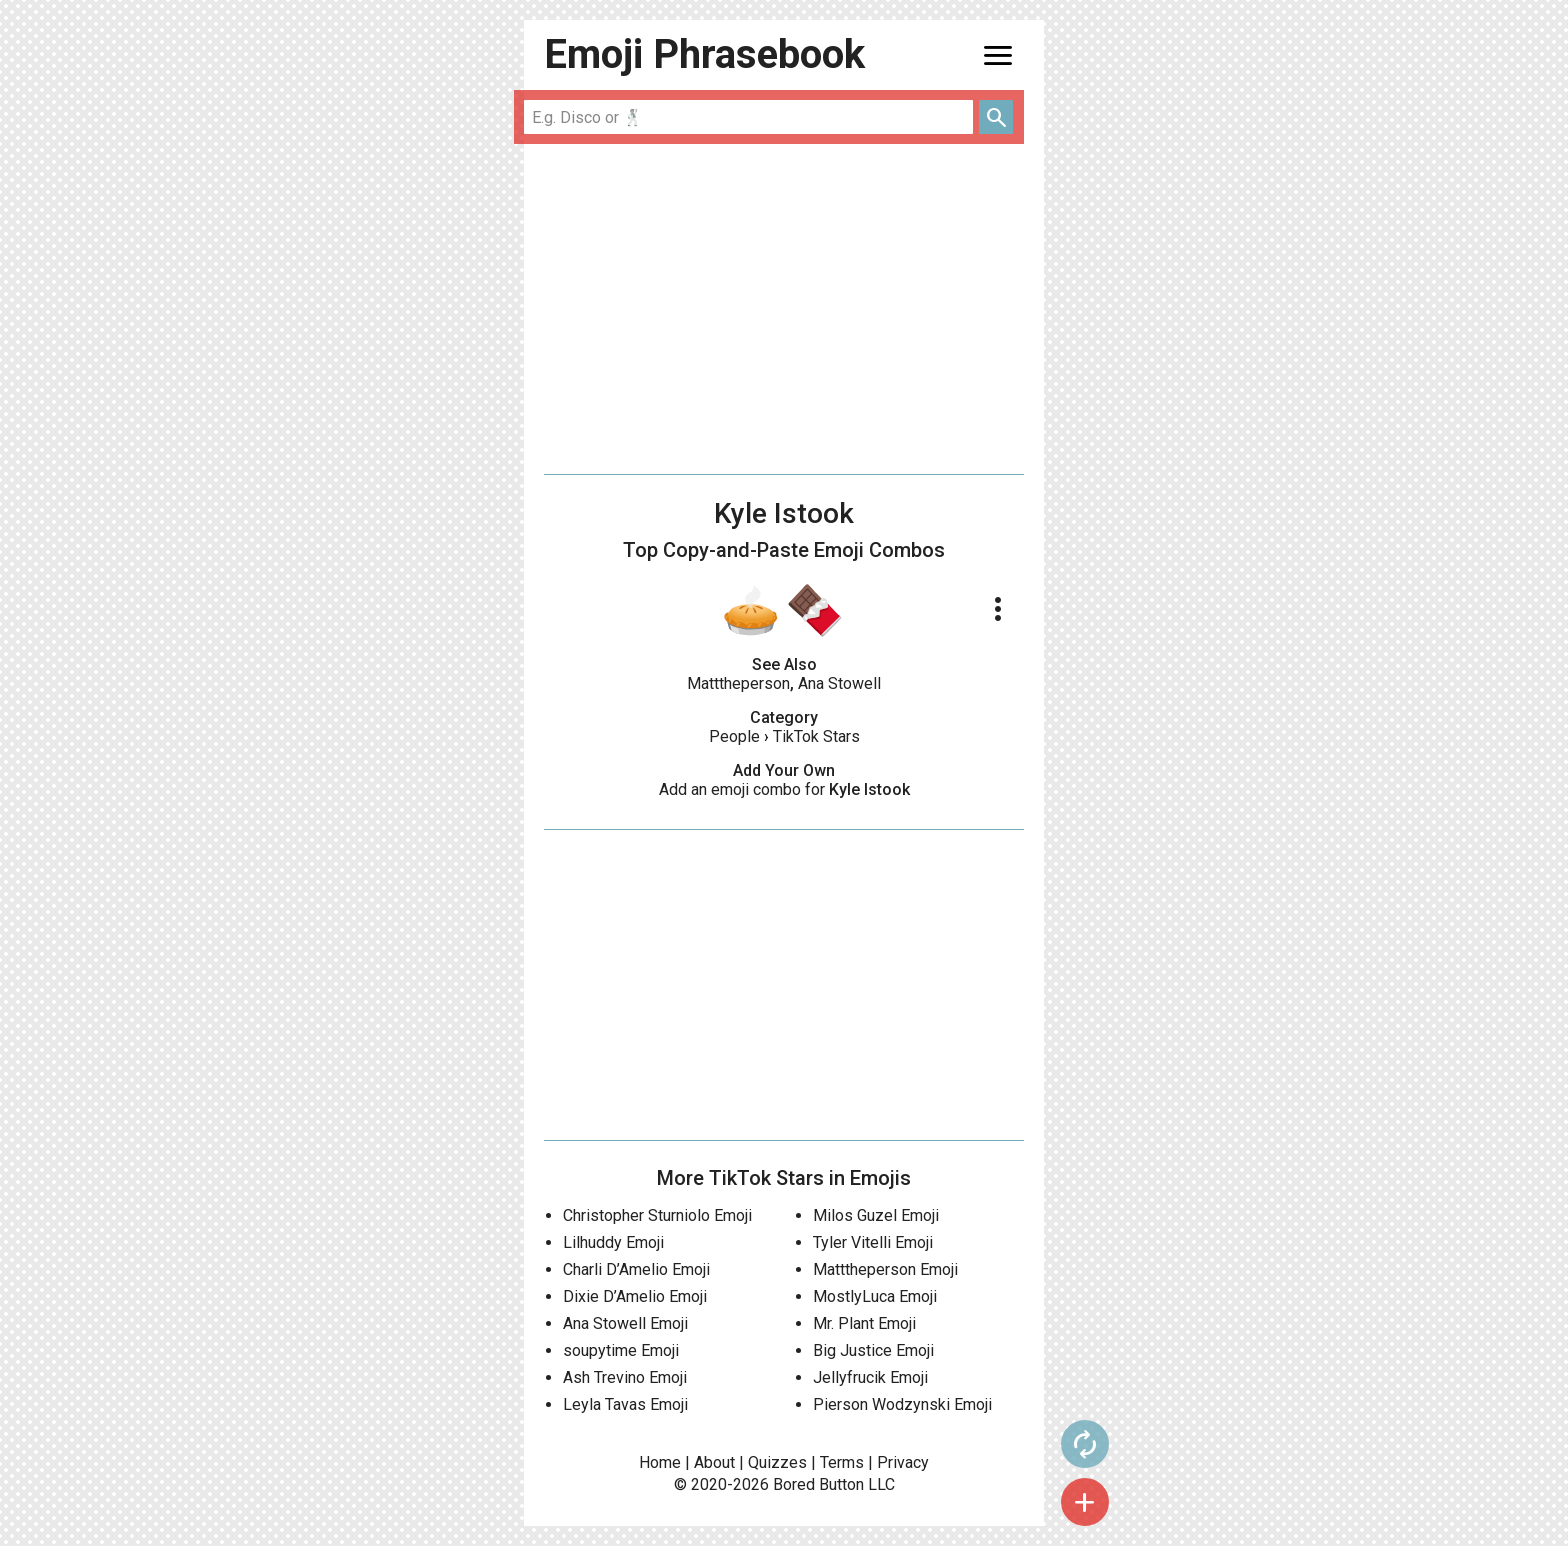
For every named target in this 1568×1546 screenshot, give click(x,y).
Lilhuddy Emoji (613, 1242)
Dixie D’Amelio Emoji (635, 1296)
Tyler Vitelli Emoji (873, 1242)
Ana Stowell (839, 683)
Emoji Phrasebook (704, 54)
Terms (842, 1462)
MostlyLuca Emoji (875, 1296)
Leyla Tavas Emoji (625, 1404)
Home (660, 1462)
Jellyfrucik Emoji (870, 1377)
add (1085, 1502)
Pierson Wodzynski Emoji (902, 1404)
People (734, 736)
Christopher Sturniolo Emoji (657, 1215)
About (714, 1462)
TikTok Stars (816, 736)
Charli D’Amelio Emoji (636, 1269)
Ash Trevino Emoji (625, 1377)
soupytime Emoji (621, 1350)
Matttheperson (738, 683)
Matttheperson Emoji (885, 1269)
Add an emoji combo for (784, 789)
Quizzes (777, 1462)
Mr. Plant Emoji (864, 1323)
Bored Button (818, 1484)
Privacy (903, 1462)
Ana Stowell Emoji (625, 1323)
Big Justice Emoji (873, 1350)
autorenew (1085, 1444)
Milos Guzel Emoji (876, 1215)
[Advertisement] (784, 309)
